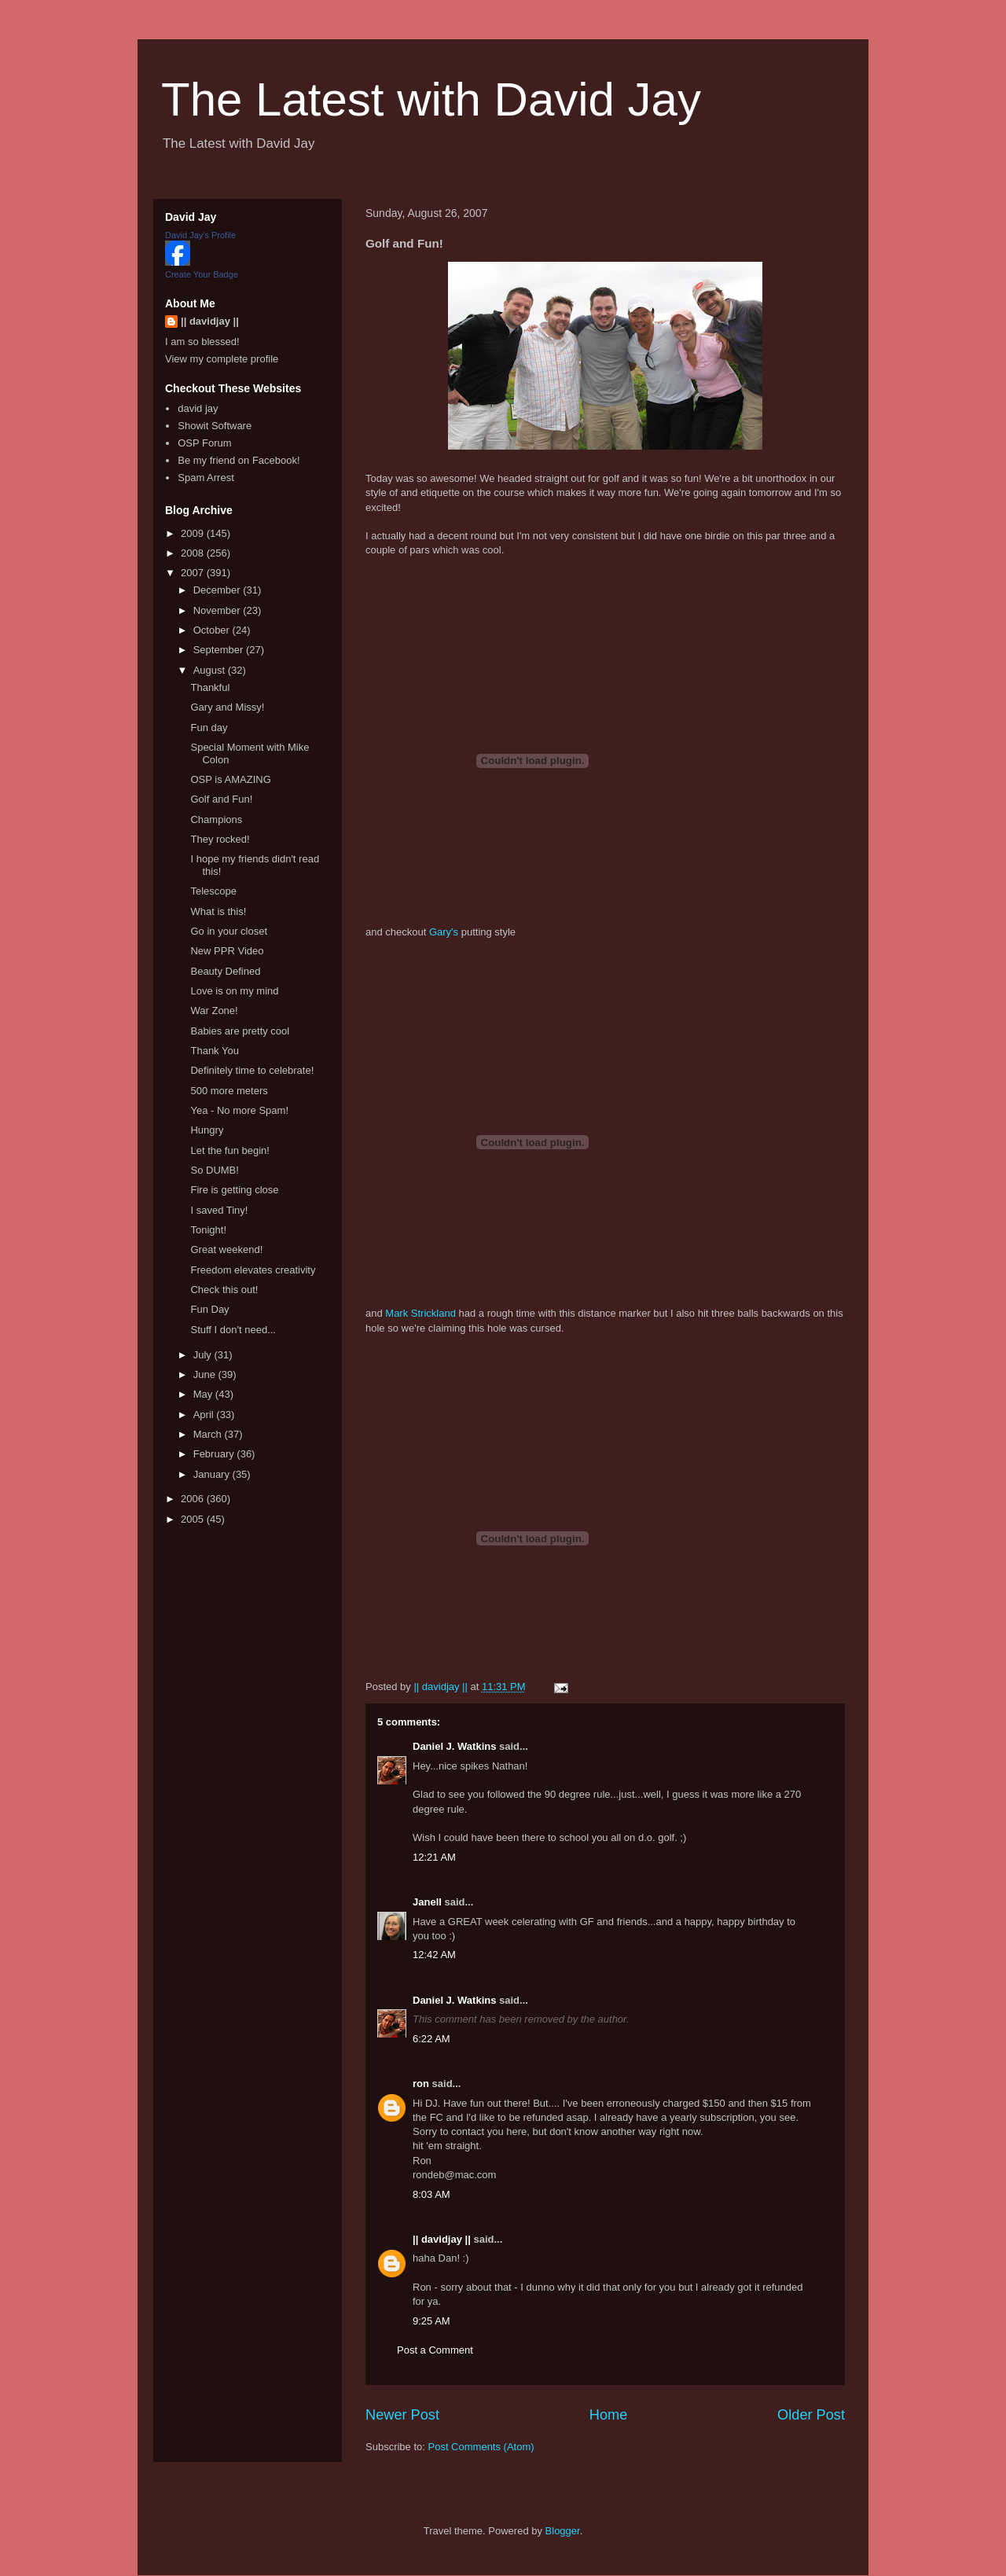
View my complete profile (221, 359)
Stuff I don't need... (233, 1330)
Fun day (208, 727)
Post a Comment (435, 2350)
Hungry (206, 1130)
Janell (427, 1902)
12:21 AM (434, 1857)
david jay (198, 408)
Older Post (811, 2415)
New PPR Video (226, 951)
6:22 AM (431, 2039)
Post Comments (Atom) (481, 2447)
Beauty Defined (225, 971)
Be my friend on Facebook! (238, 460)
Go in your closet (228, 931)
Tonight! (208, 1230)
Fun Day (209, 1309)
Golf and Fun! (221, 799)
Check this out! (224, 1289)
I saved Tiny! (219, 1210)
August (210, 670)
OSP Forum (204, 443)
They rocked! (219, 839)
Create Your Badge (201, 274)
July (204, 1355)
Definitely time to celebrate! (252, 1070)
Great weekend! (226, 1249)
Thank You (214, 1050)
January (213, 1474)
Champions (216, 819)
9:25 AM (431, 2321)
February (215, 1454)
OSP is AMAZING (230, 779)
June (205, 1374)
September (219, 650)
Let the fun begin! (229, 1150)
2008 (194, 553)
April (205, 1414)
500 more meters (228, 1091)
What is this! (218, 911)
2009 (194, 533)
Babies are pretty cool (239, 1031)
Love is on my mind (234, 991)
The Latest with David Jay (431, 99)
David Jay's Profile (200, 235)
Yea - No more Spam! (239, 1110)
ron (421, 2083)
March (209, 1434)
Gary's (443, 932)
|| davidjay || (442, 2239)
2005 (194, 1519)
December (218, 590)
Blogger (562, 2531)
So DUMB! (214, 1170)
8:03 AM (431, 2194)
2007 (194, 573)
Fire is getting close (234, 1190)
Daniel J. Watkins (454, 1746)
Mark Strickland (420, 1313)
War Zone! (213, 1010)
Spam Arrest (206, 477)
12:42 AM (434, 1954)
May (204, 1394)
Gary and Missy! (227, 707)
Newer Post (402, 2415)
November (218, 610)
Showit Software (215, 426)
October (213, 630)
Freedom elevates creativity (252, 1270)
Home (608, 2415)
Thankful (209, 687)
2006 (194, 1499)
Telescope (213, 891)
